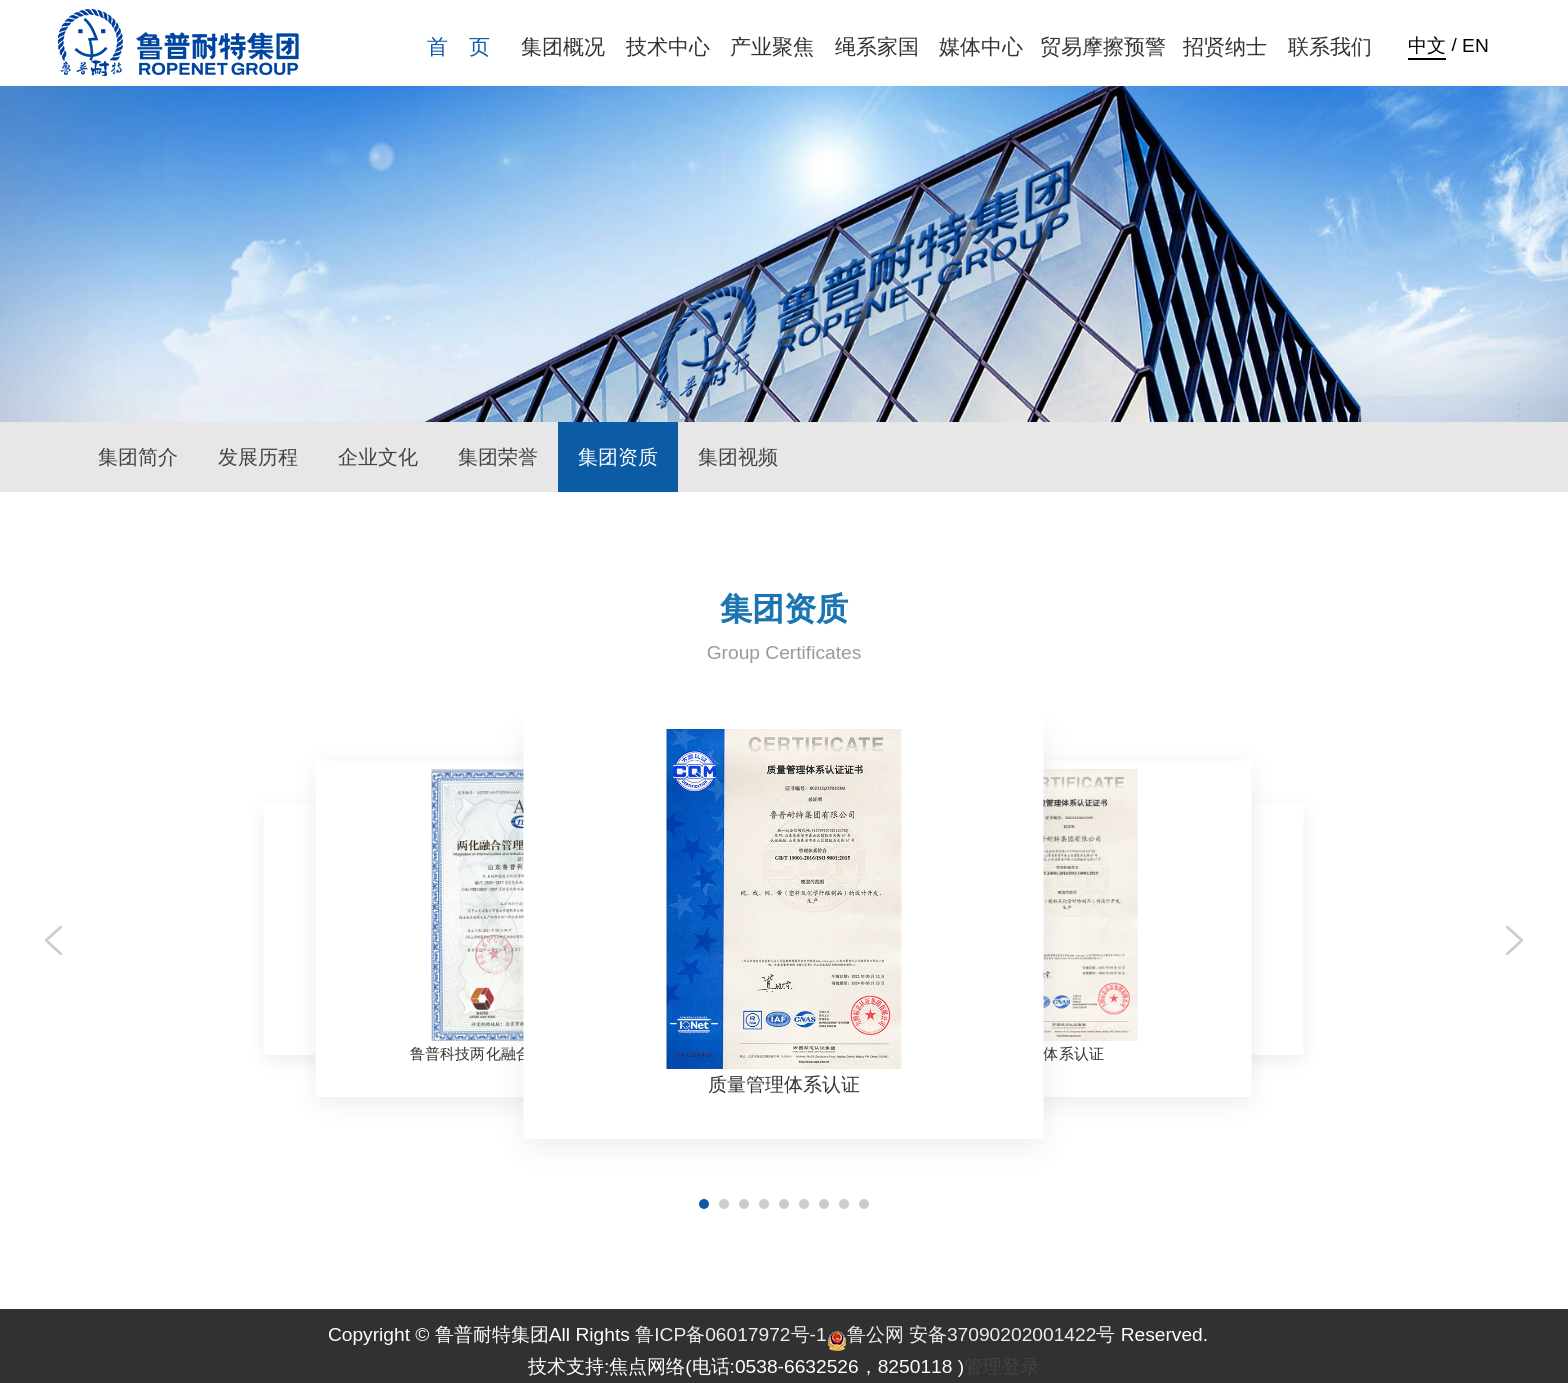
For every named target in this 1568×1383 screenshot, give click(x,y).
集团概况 (563, 46)
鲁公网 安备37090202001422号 (971, 1334)
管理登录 (1002, 1366)
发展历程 (258, 457)
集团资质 (618, 457)
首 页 (458, 46)
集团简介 (138, 457)
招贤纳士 (1225, 46)
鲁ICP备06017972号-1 (730, 1334)
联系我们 (1330, 46)
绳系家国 (877, 46)
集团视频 (738, 457)
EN (1475, 45)
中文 (1427, 45)
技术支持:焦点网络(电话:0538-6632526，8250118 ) (746, 1366)
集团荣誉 (498, 457)
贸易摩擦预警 (1103, 46)
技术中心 (668, 46)
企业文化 (378, 457)
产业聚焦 (772, 46)
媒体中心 (981, 46)
